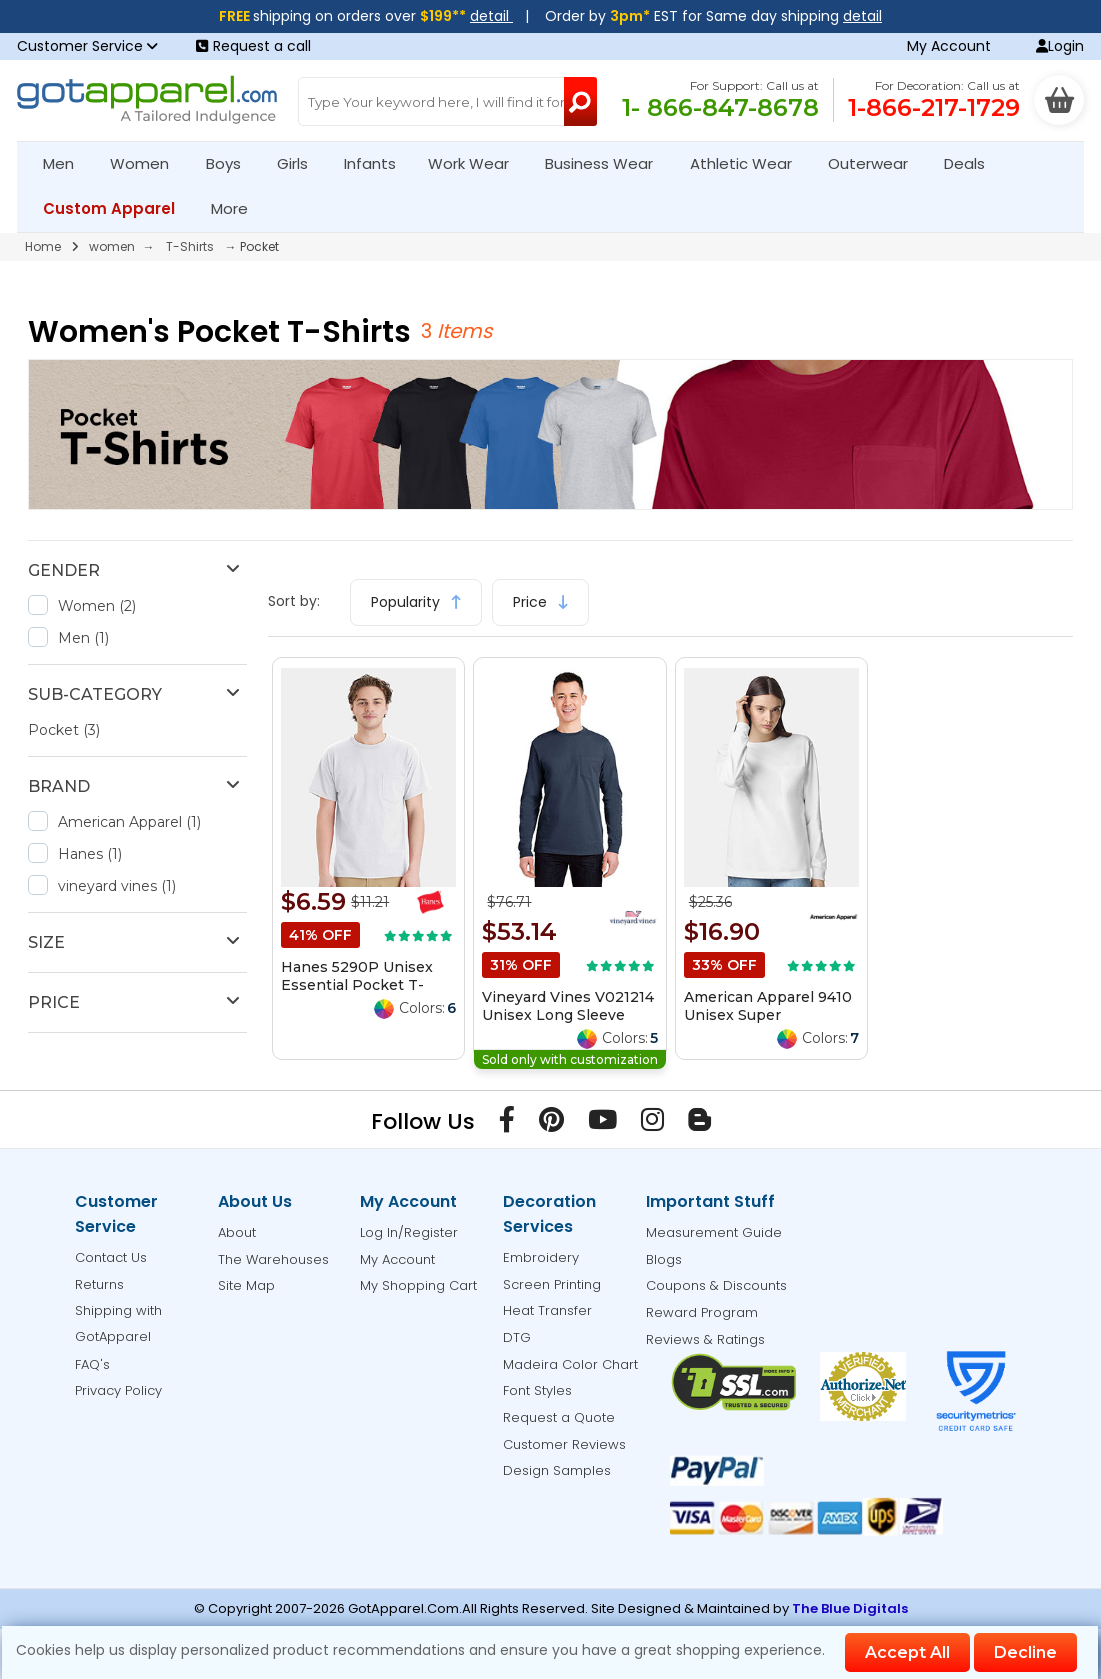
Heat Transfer (547, 1310)
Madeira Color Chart (570, 1364)
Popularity (416, 602)
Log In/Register (409, 1232)
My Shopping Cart (418, 1285)
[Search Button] (580, 101)
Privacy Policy (118, 1390)
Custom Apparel (117, 208)
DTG (517, 1337)
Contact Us (111, 1257)
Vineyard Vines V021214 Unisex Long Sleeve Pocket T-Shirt (568, 1015)
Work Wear (477, 163)
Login (1060, 46)
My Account (949, 46)
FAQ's (92, 1364)
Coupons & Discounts (716, 1285)
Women (148, 163)
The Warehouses (273, 1259)
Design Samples (557, 1470)
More (238, 208)
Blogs (664, 1259)
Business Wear (607, 163)
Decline (1025, 1652)
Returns (99, 1284)
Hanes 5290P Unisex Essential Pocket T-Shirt (357, 985)
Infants (376, 163)
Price (540, 602)
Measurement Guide (714, 1232)
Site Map (246, 1285)
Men (67, 163)
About (237, 1232)
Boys (232, 163)
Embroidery (541, 1257)
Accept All (907, 1652)
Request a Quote (559, 1417)
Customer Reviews (564, 1444)
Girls (301, 163)
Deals (964, 163)
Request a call (253, 46)
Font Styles (537, 1390)
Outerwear (876, 163)
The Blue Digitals (850, 1608)
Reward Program (702, 1312)
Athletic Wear (749, 163)
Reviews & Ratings (705, 1339)
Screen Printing (552, 1284)
